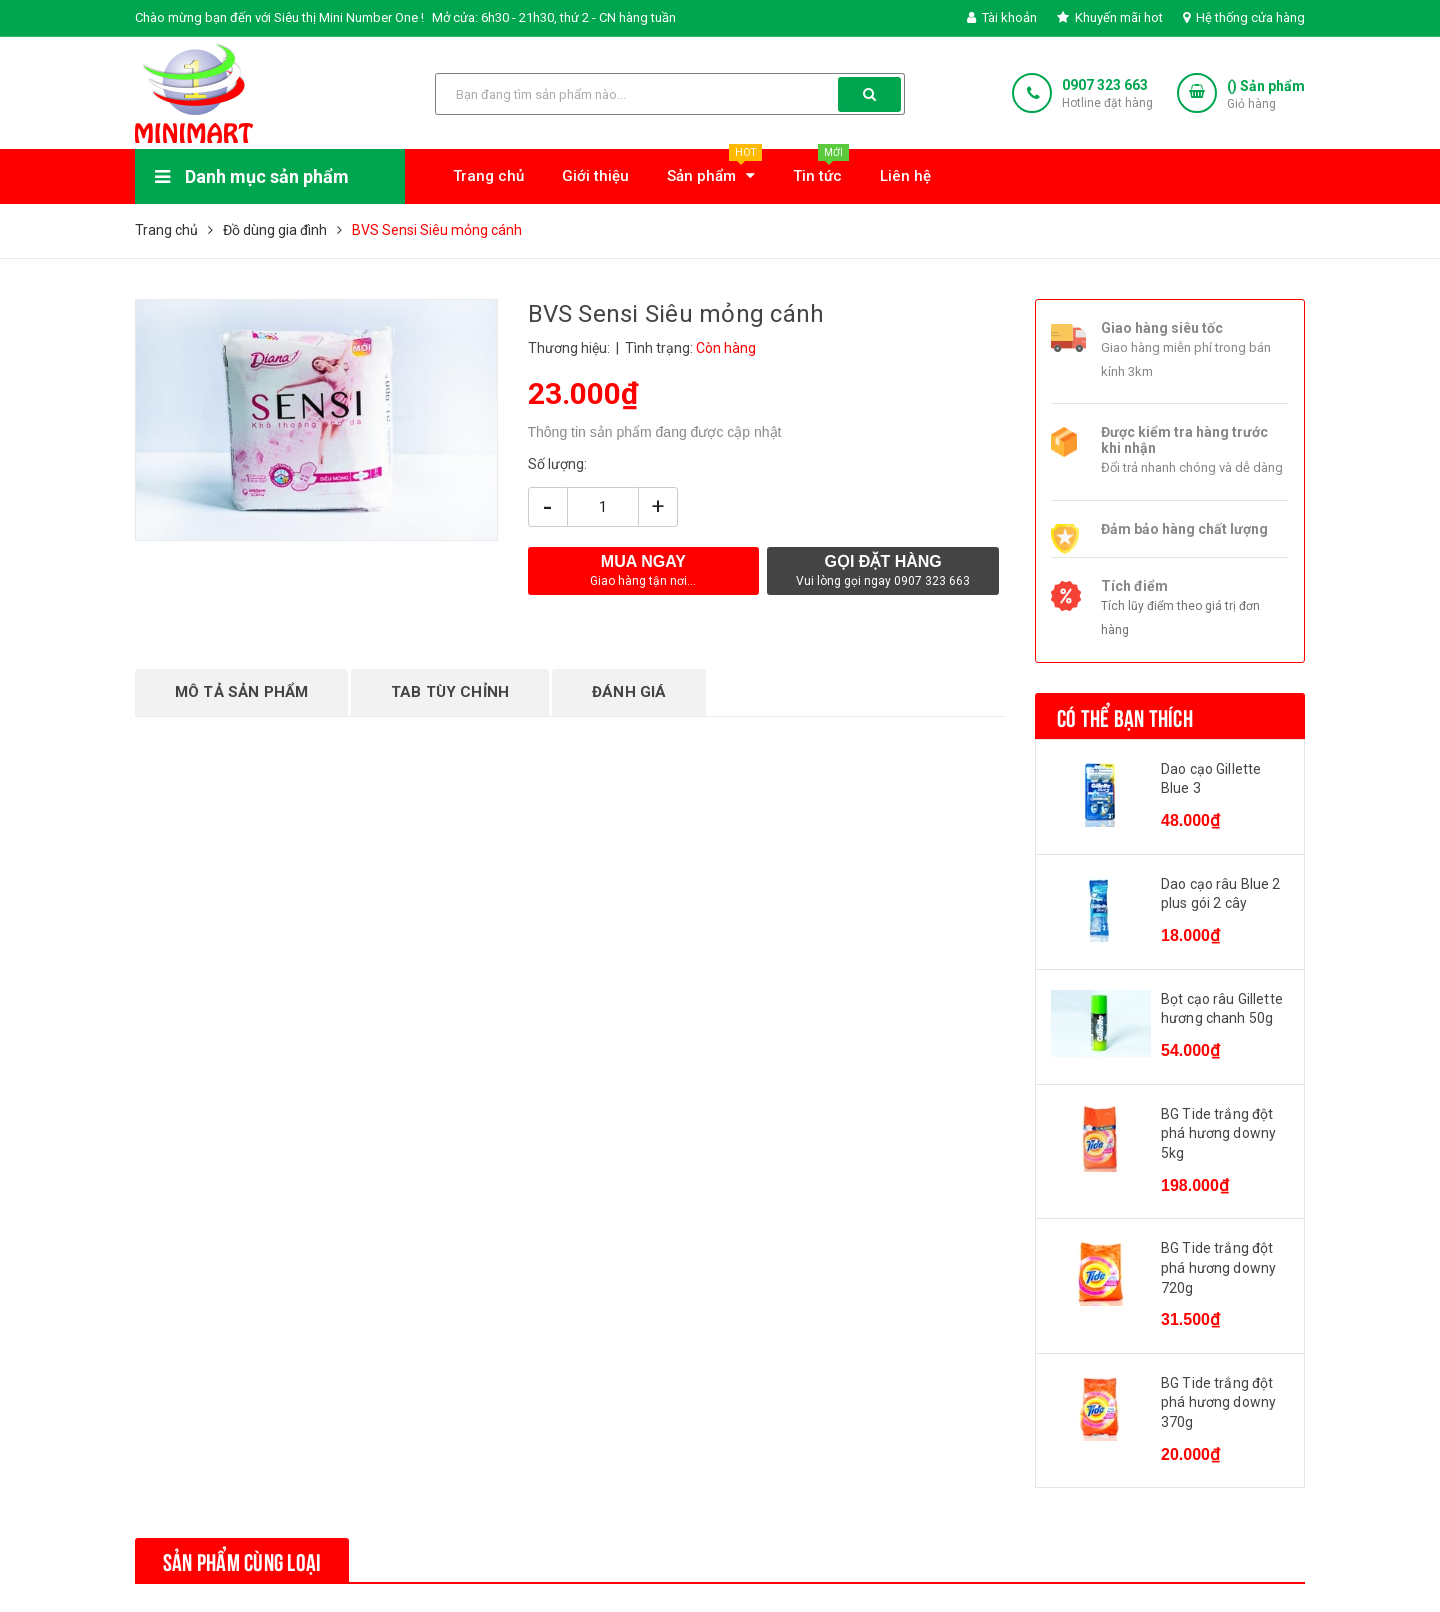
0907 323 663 (1105, 85)
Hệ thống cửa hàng (1244, 17)
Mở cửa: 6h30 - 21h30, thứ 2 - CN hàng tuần (554, 17)
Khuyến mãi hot (1110, 17)
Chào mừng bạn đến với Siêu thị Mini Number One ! (279, 17)
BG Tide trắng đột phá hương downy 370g (1218, 1402)
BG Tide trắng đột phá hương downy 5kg (1218, 1133)
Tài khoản (1002, 17)
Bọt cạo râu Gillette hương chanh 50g (1222, 1009)
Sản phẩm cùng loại (242, 1560)
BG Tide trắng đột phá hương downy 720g (1218, 1267)
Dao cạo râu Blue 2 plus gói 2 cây (1221, 894)
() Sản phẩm (1266, 95)
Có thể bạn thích (1125, 716)
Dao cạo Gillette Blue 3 (1211, 779)
